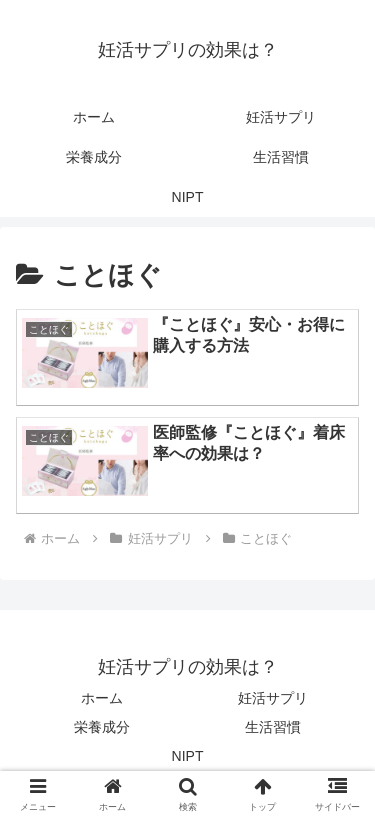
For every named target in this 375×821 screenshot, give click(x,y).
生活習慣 (273, 727)
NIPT (188, 756)
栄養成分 (102, 727)
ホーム (102, 698)
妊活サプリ (273, 698)
